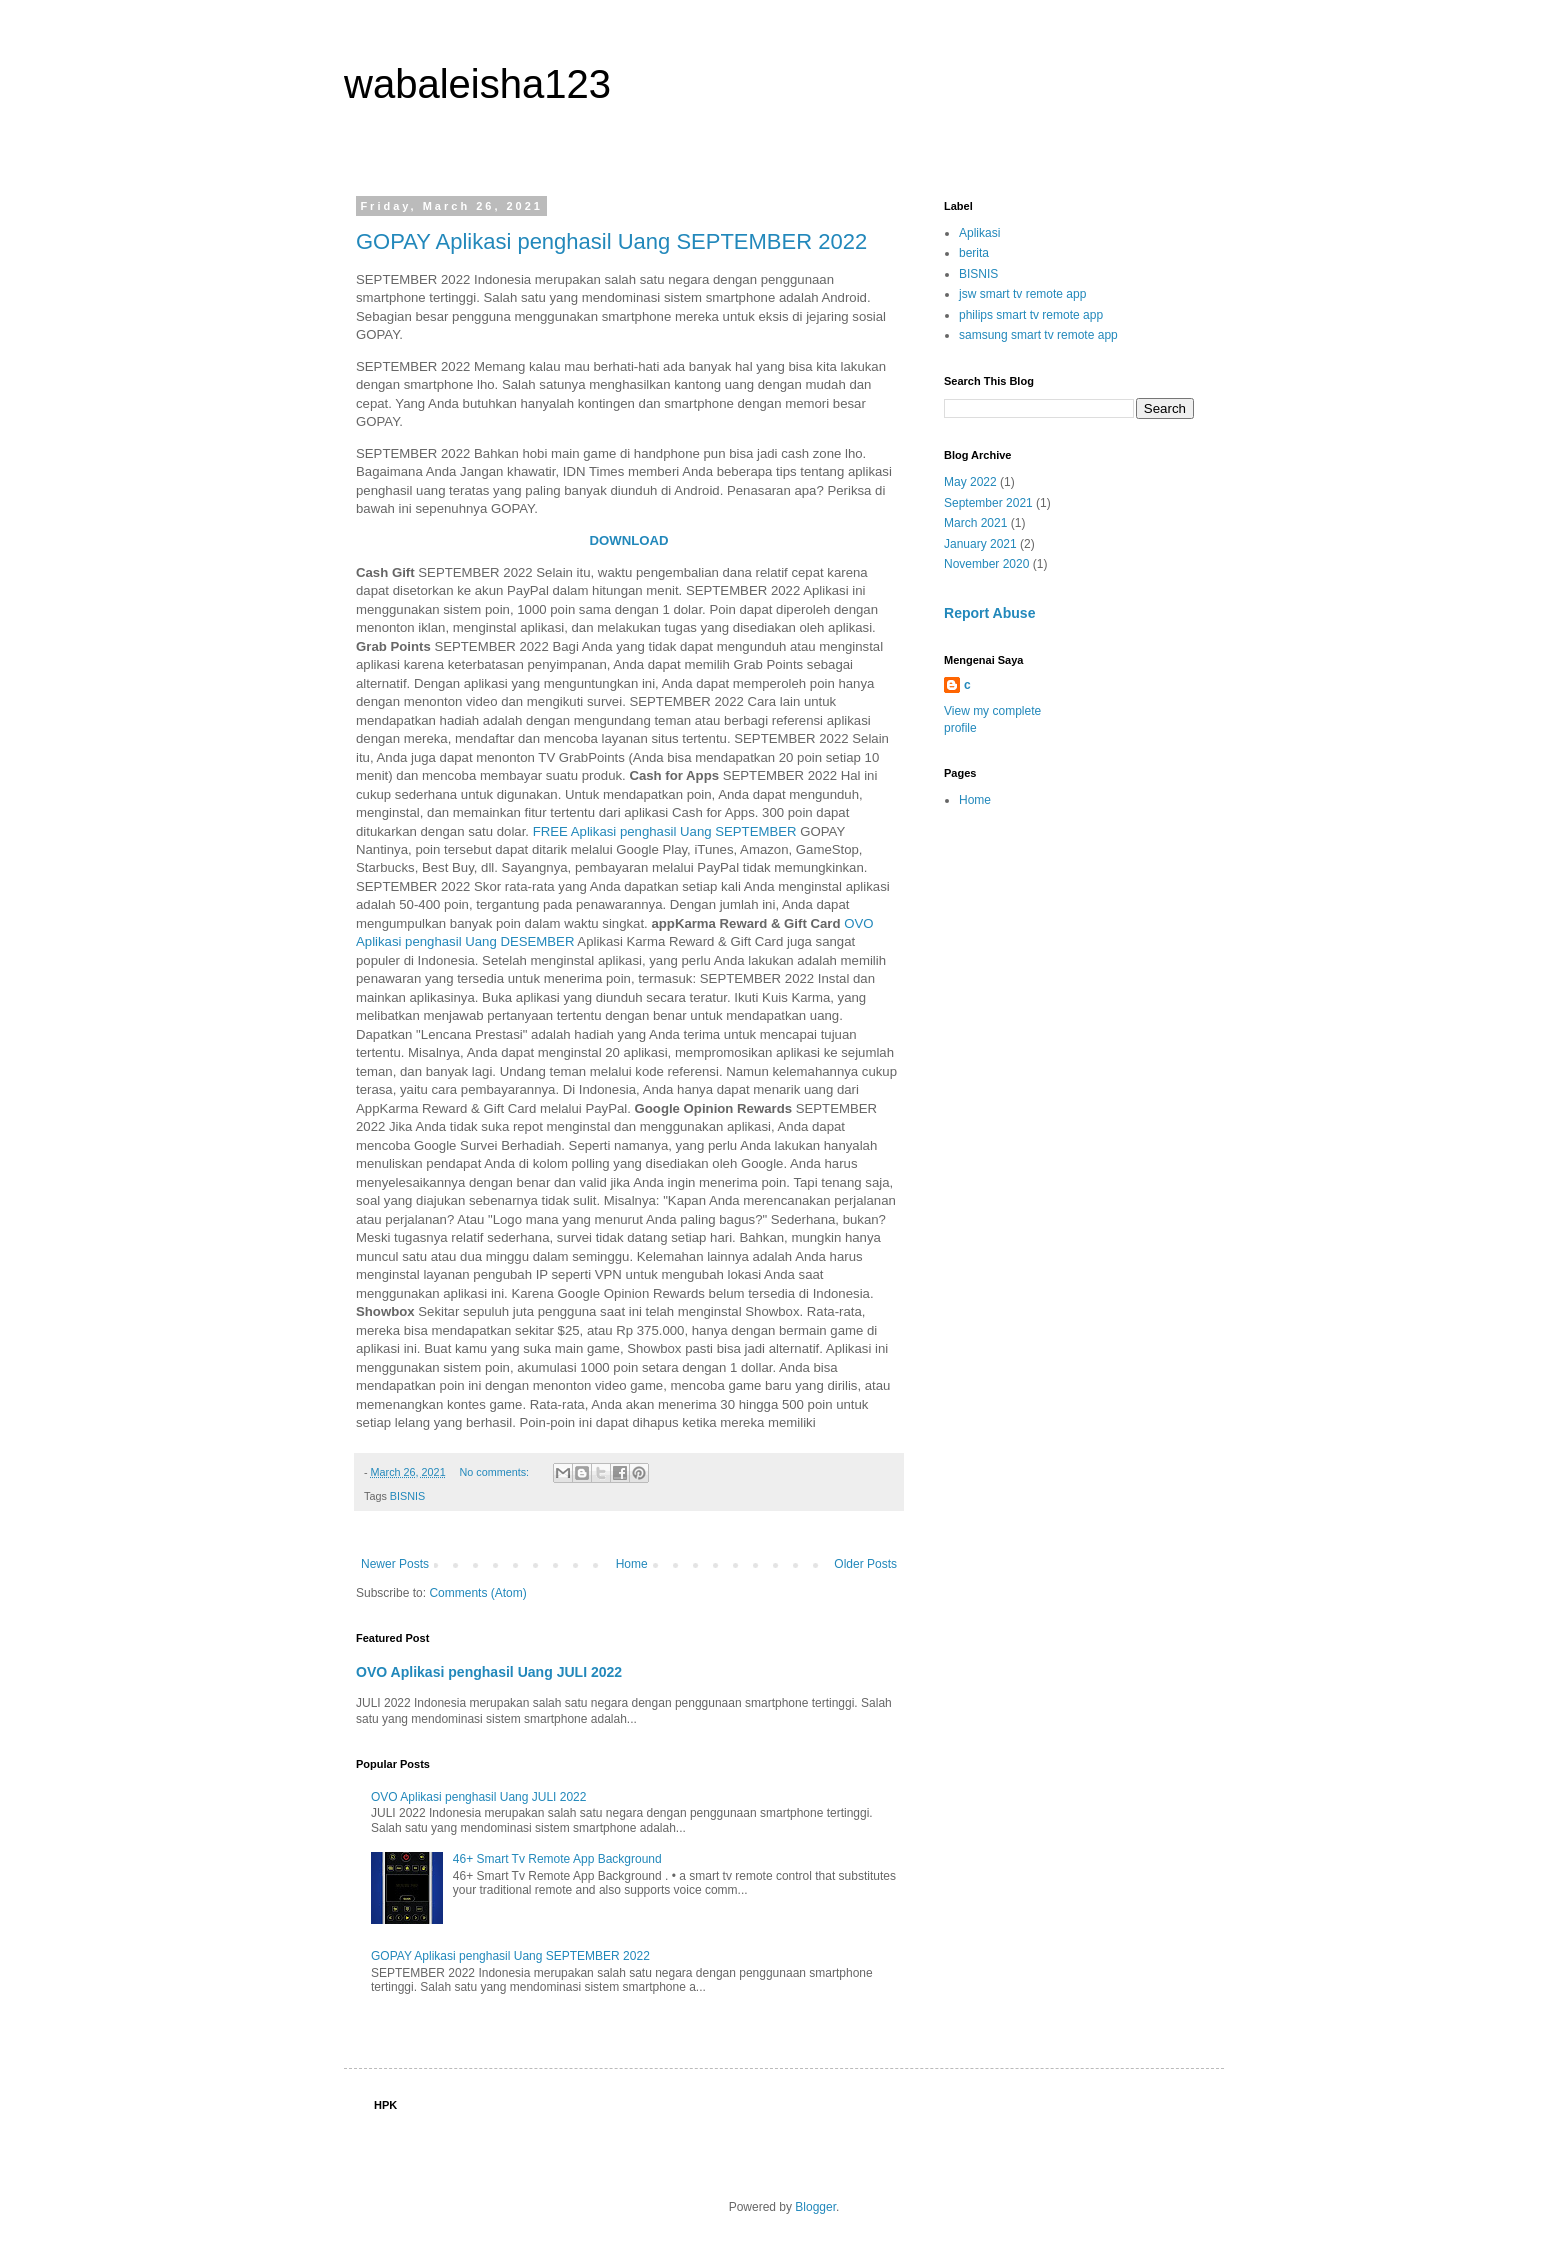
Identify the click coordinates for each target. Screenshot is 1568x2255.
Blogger (815, 2207)
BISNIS (407, 1496)
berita (974, 253)
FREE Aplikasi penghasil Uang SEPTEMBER (665, 831)
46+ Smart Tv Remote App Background (557, 1859)
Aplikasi (979, 233)
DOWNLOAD (628, 540)
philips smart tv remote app (1031, 315)
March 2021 (975, 523)
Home (632, 1564)
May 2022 (970, 482)
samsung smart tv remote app (1038, 335)
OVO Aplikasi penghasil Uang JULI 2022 (489, 1672)
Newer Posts (395, 1564)
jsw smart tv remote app (1022, 294)
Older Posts (865, 1564)
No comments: (495, 1472)
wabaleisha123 (477, 84)
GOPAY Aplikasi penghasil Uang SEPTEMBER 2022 (611, 241)
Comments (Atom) (477, 1593)
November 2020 (986, 564)
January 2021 (980, 544)
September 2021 (988, 503)
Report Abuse (989, 613)
